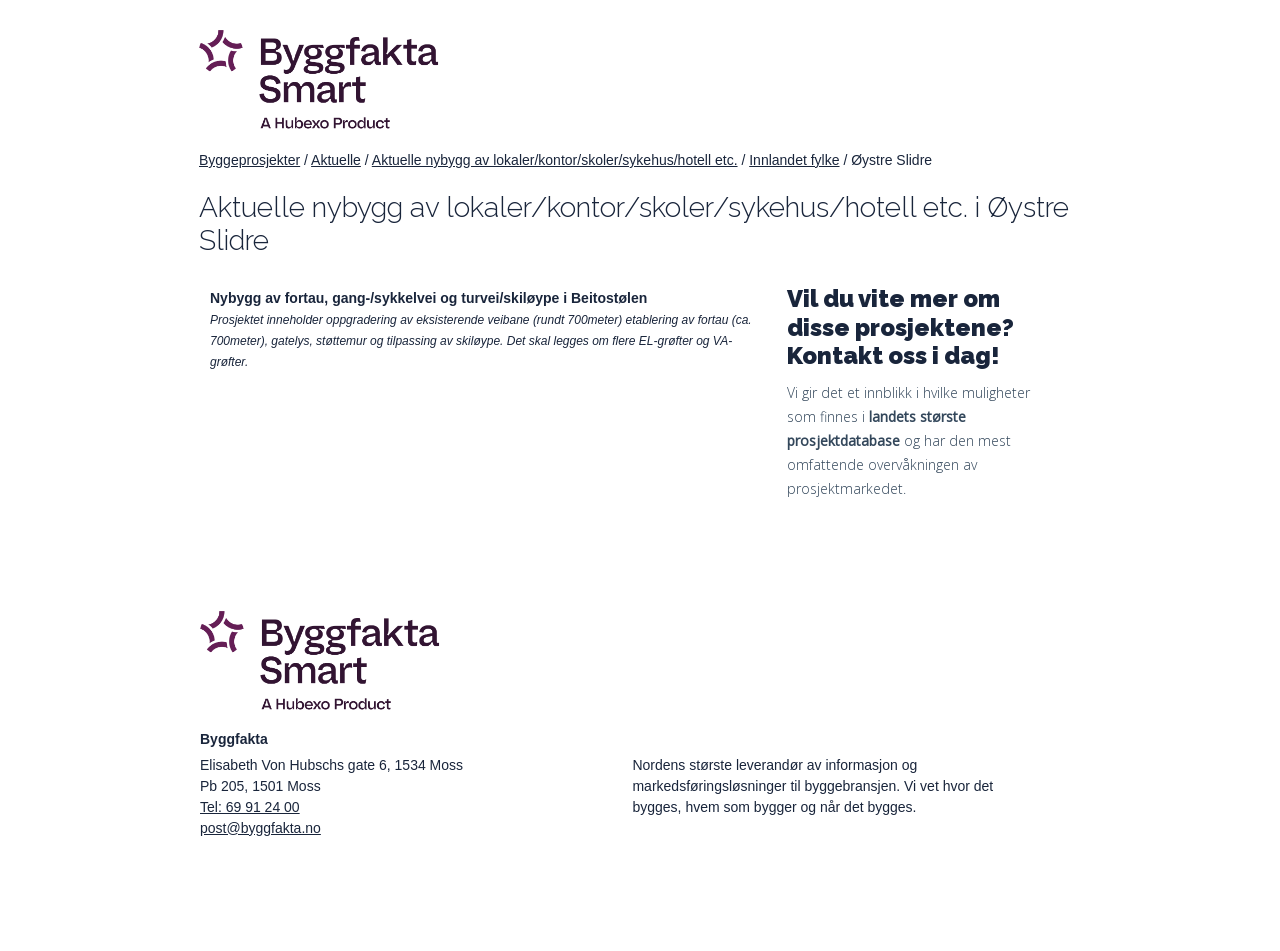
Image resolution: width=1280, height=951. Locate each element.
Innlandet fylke (794, 160)
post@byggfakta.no (260, 828)
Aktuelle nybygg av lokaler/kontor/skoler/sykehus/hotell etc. (555, 160)
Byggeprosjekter (249, 160)
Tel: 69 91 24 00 (250, 807)
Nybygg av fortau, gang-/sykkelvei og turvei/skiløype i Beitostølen (428, 298)
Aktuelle (336, 160)
